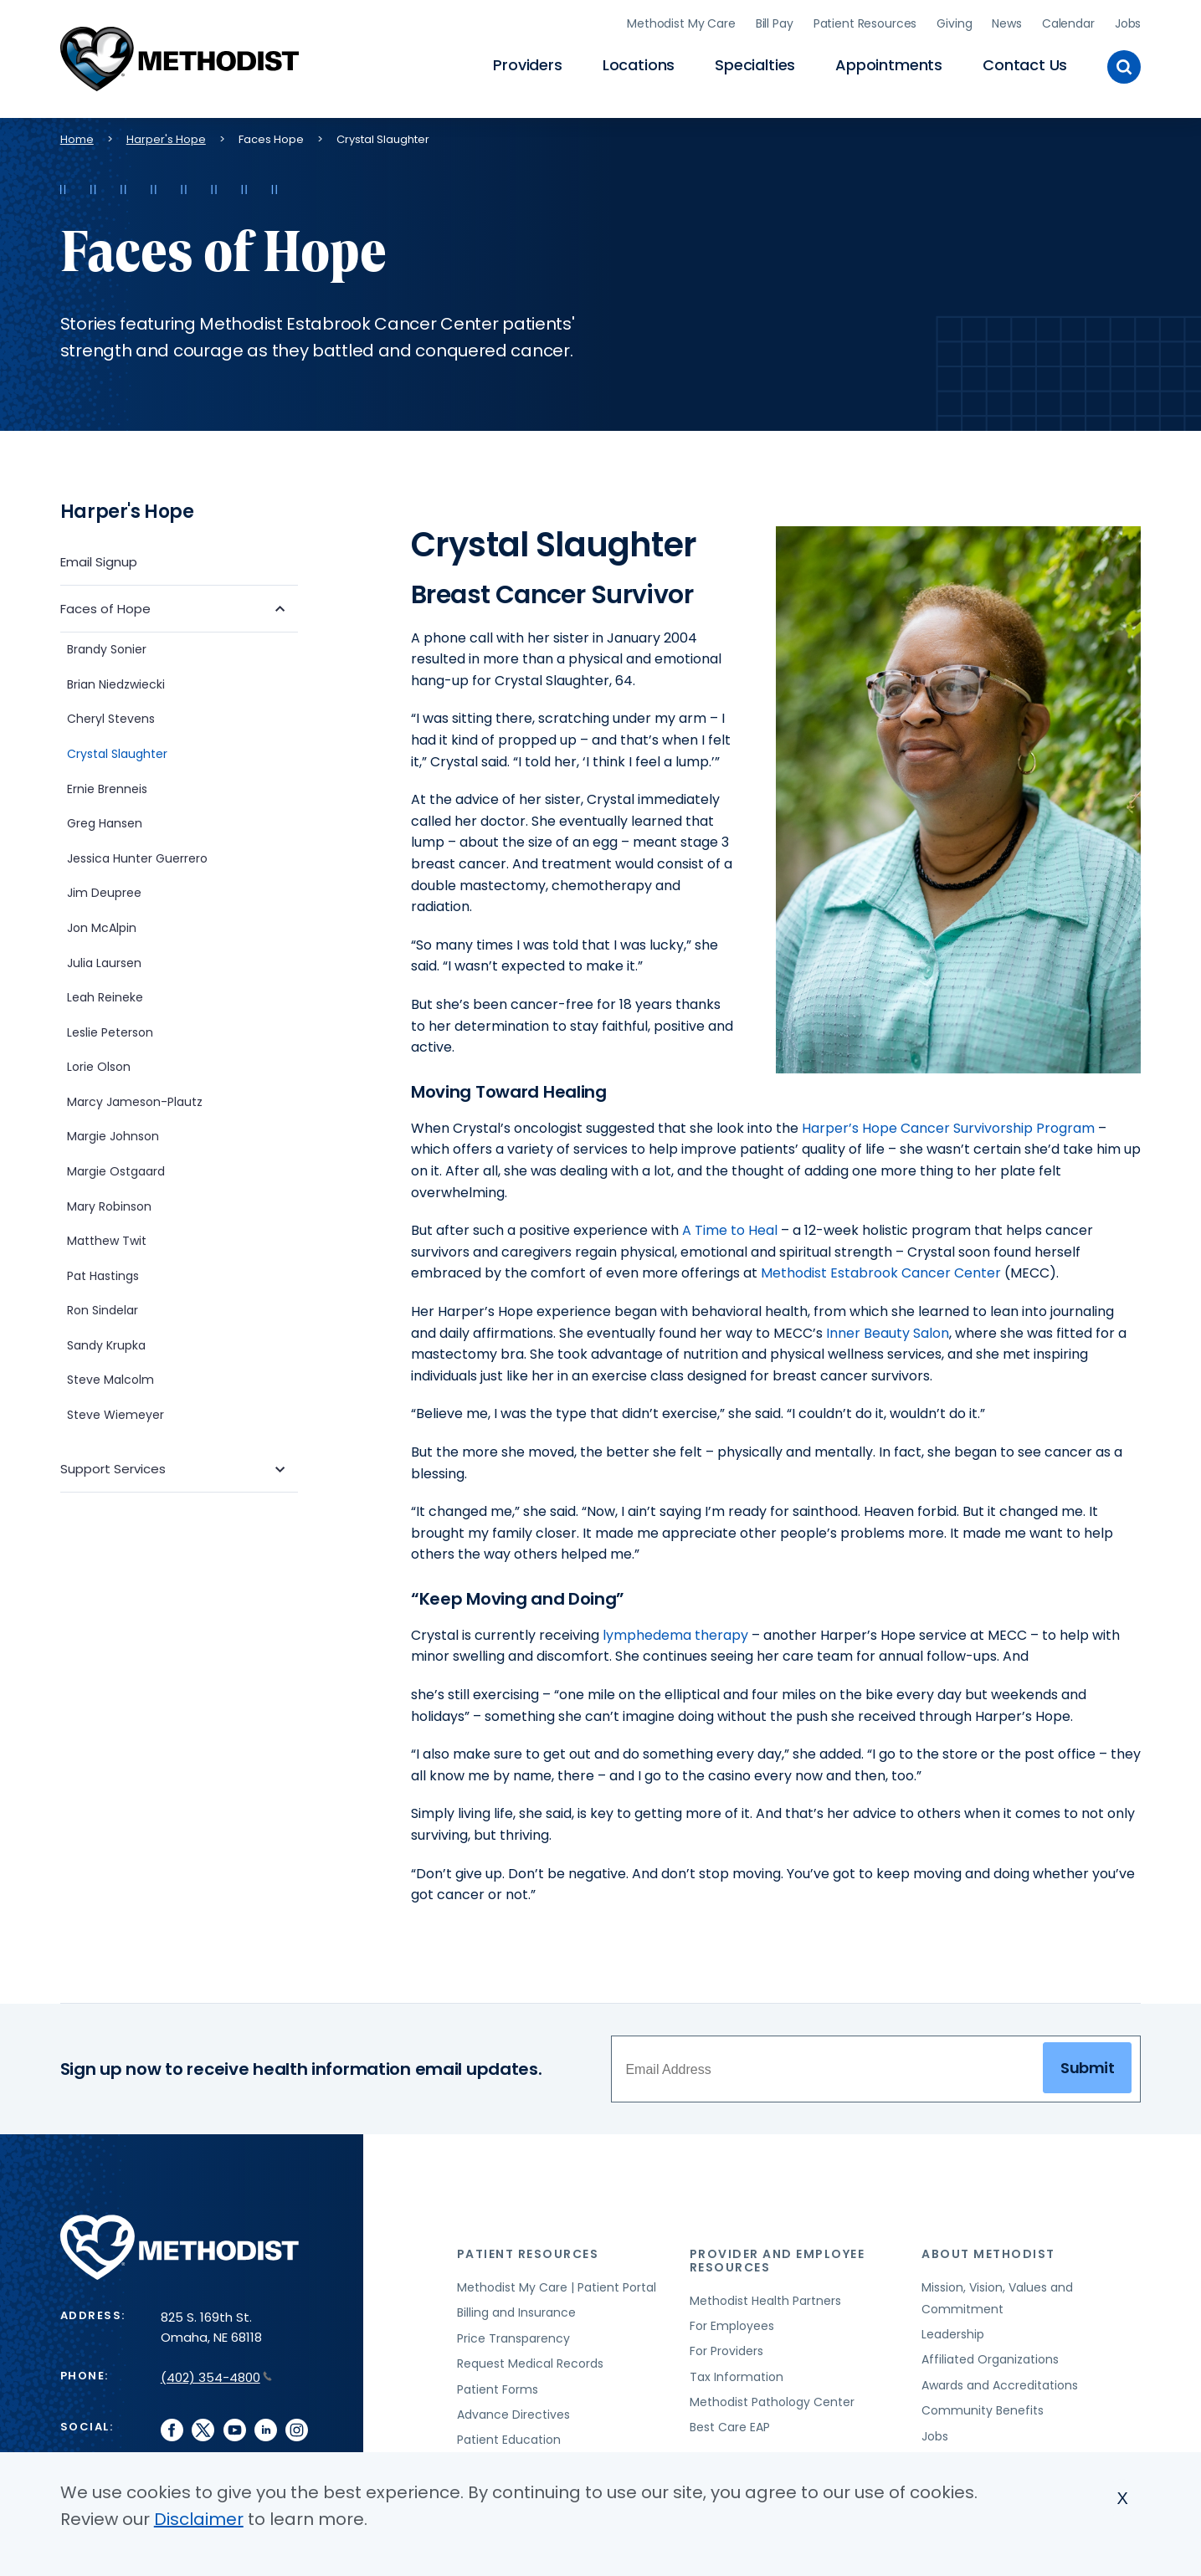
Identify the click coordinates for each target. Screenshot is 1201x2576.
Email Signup (98, 557)
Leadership (952, 2330)
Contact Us (1025, 63)
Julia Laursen (104, 958)
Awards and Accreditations (999, 2381)
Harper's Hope (166, 134)
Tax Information (736, 2371)
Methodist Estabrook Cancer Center (881, 1268)
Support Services (113, 1464)
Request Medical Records (530, 2359)
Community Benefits (982, 2406)
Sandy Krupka (106, 1341)
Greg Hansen (104, 819)
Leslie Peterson (110, 1027)
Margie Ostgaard (116, 1167)
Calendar (1068, 21)
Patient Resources (865, 21)
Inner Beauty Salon (887, 1328)
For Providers (726, 2346)
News (1006, 21)
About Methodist (988, 2249)
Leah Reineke (105, 993)
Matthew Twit (106, 1236)
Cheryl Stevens (111, 714)
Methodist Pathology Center (772, 2397)
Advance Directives (513, 2410)
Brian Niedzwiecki (117, 680)
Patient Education (509, 2435)
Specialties (755, 63)
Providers (527, 63)
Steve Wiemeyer (115, 1410)
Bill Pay (774, 21)
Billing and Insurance (516, 2308)
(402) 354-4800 (216, 2373)
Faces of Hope (105, 603)
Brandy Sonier (106, 645)
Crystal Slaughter (117, 749)
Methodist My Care (681, 21)
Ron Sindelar (102, 1306)
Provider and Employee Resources (777, 2256)
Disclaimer (199, 2519)
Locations (639, 63)
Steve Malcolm (110, 1375)
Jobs (1128, 21)
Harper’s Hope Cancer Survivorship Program (948, 1123)
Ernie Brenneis (107, 784)
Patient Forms (497, 2384)
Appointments (888, 63)
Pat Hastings (103, 1270)
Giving (954, 21)
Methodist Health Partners (765, 2295)
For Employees (732, 2321)
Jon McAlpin (101, 923)
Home (77, 134)
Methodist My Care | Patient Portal (556, 2283)
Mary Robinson (109, 1201)
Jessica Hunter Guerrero (137, 853)
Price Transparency (513, 2334)
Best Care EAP (730, 2423)
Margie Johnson (113, 1132)
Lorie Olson (99, 1062)
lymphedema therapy (675, 1631)
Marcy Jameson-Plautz (135, 1097)
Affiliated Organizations (990, 2355)
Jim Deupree (104, 888)
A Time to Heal (730, 1226)
